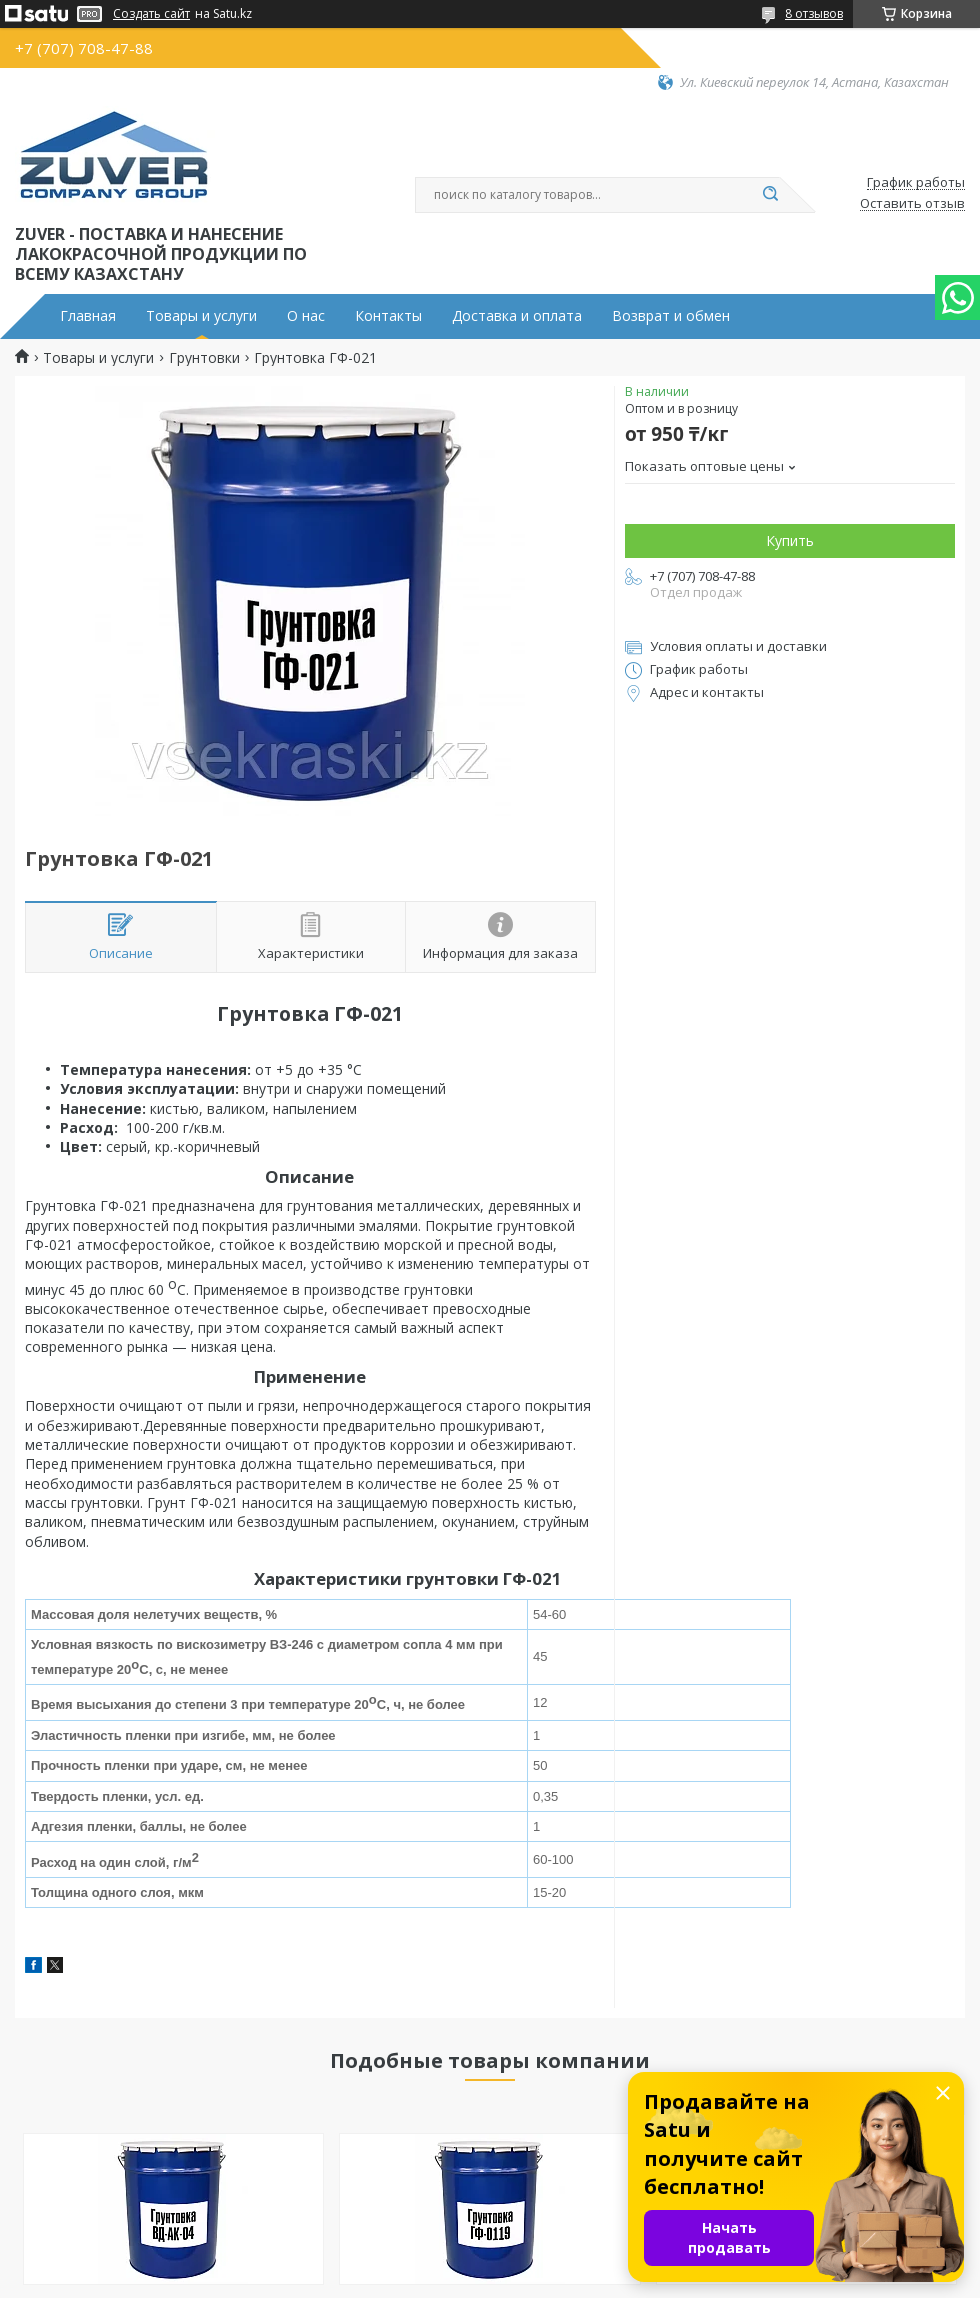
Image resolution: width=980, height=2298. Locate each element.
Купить (790, 540)
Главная (88, 316)
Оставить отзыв (912, 204)
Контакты (388, 316)
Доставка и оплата (517, 316)
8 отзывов (814, 13)
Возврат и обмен (671, 316)
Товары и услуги (201, 316)
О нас (306, 316)
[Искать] (770, 195)
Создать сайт (151, 14)
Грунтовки (204, 358)
